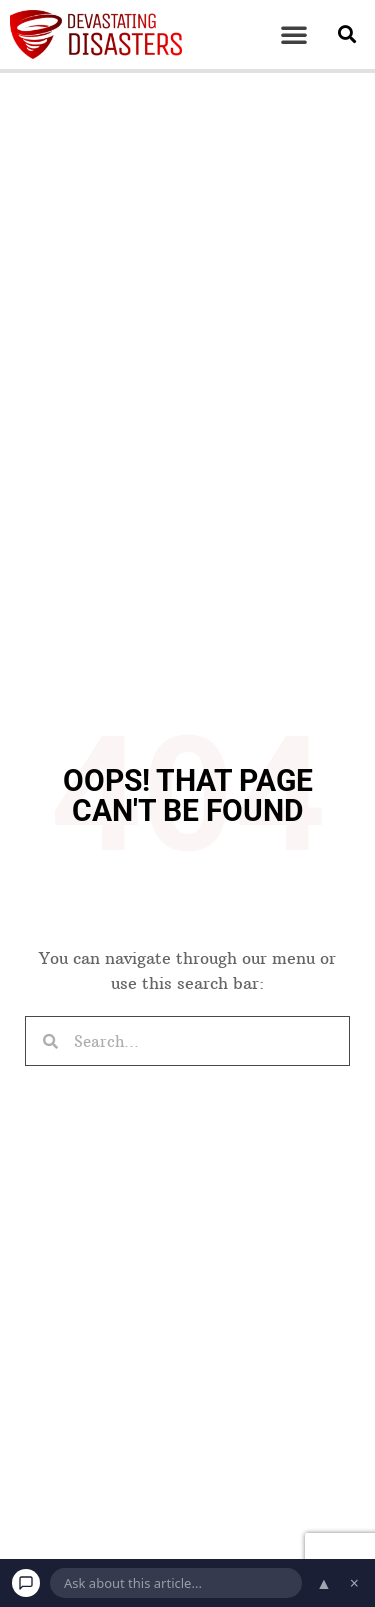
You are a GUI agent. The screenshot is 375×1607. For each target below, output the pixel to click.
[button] (294, 34)
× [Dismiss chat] (354, 1583)
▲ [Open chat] (324, 1583)
